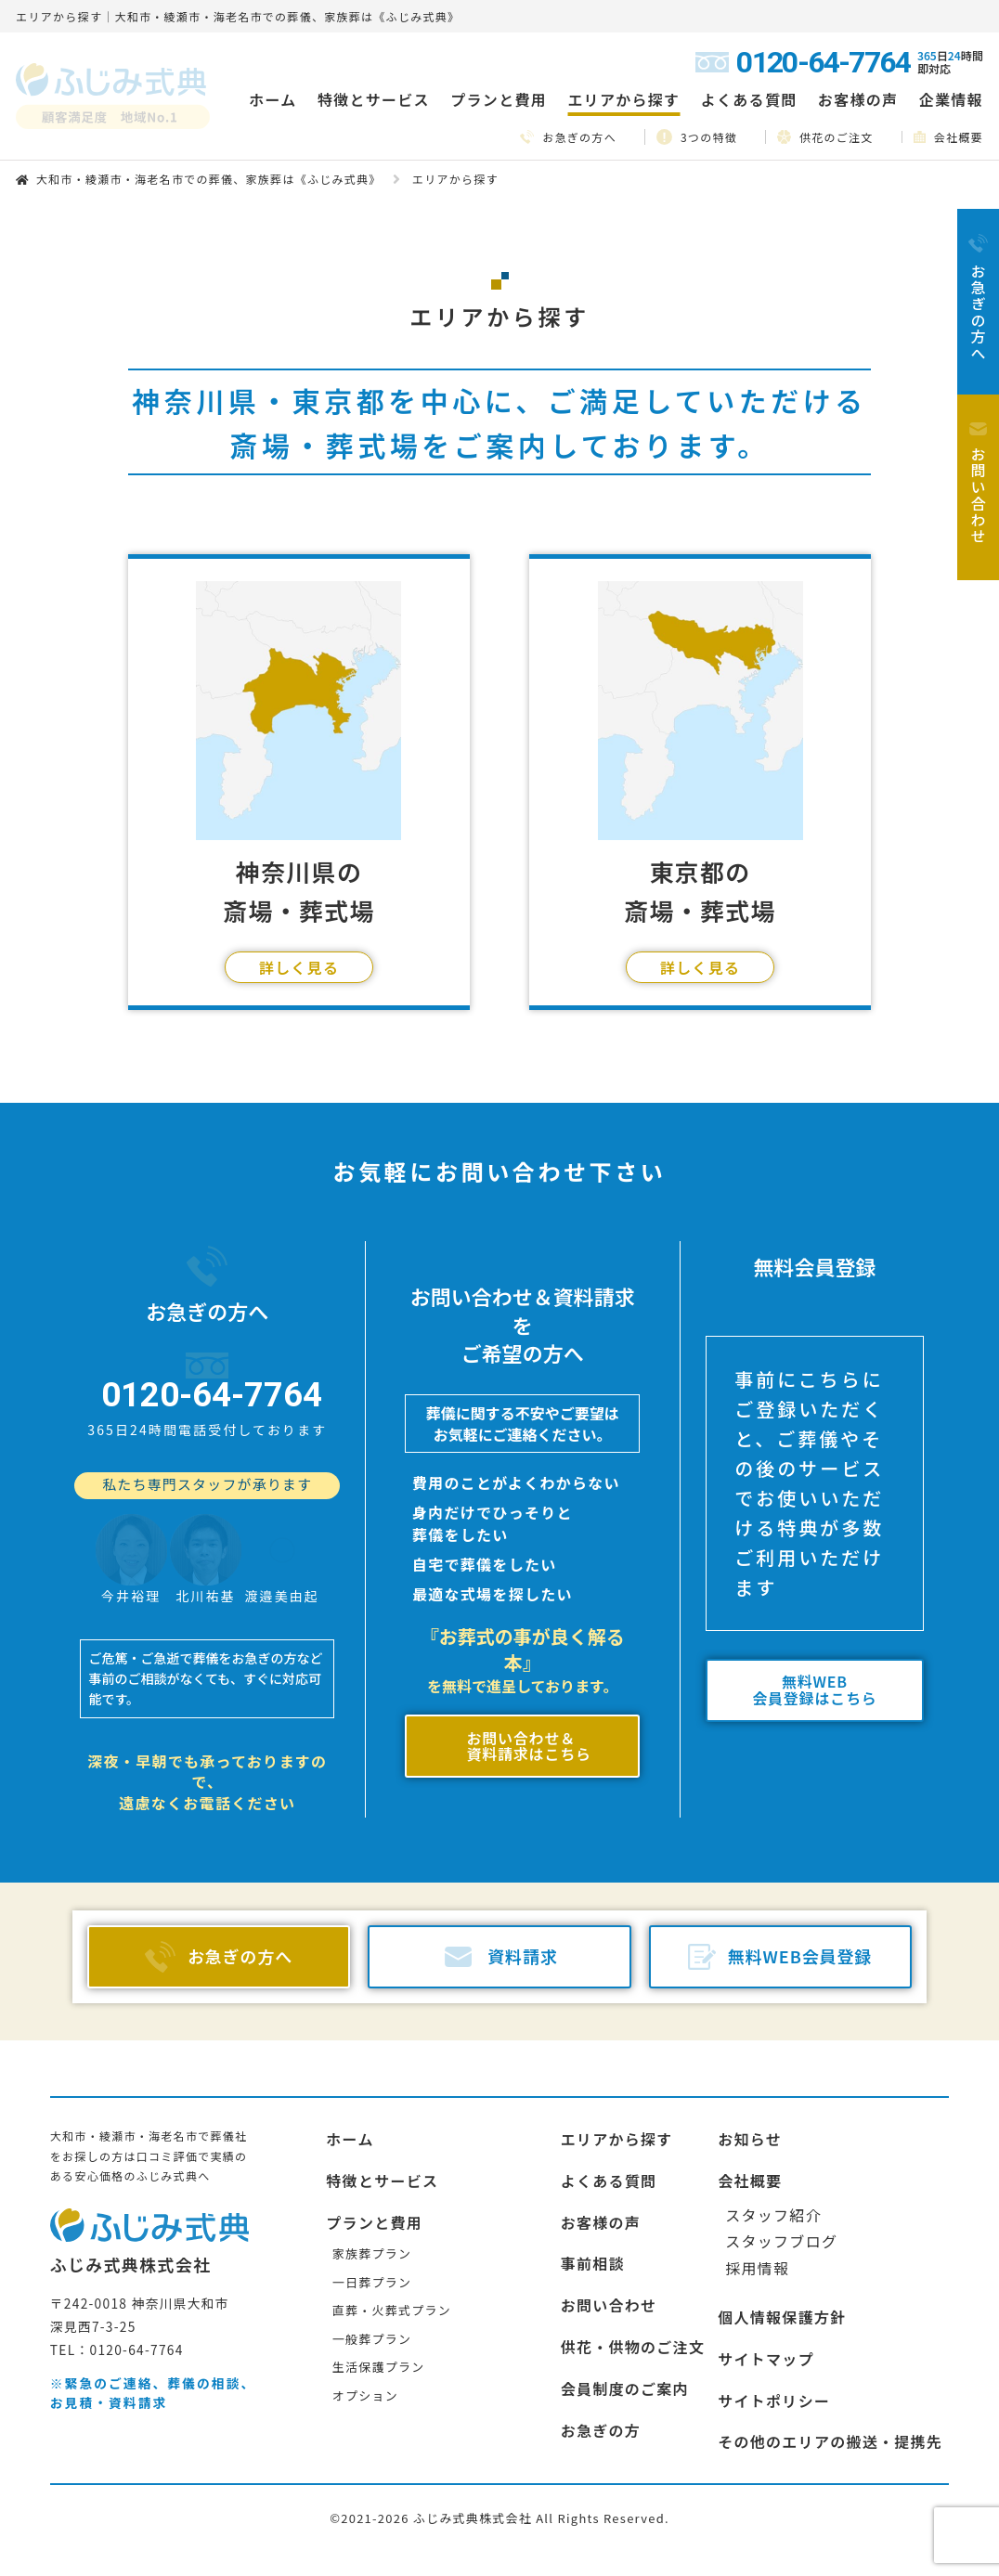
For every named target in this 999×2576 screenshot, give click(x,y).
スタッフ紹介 (773, 2153)
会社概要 (948, 137)
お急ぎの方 (601, 2369)
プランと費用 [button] (498, 99)
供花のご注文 (825, 136)
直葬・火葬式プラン (391, 2250)
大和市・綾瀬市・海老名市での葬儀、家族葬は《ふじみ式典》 (209, 179)
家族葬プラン (371, 2193)
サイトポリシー (774, 2339)
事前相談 (593, 2203)
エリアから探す (617, 2078)
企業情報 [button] (951, 99)
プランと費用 (374, 2161)
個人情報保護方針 (782, 2256)
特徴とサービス (382, 2119)
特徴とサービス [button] (374, 99)
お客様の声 (858, 99)
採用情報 (757, 2207)
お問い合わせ (609, 2244)
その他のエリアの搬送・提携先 (830, 2381)
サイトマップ (766, 2297)
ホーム (272, 99)
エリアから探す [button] (623, 99)
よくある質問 (749, 99)
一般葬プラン (371, 2277)
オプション (365, 2335)
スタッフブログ (781, 2180)
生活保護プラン (378, 2306)
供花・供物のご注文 (633, 2285)
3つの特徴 (696, 137)
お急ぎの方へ (568, 137)
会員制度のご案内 (625, 2327)
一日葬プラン (371, 2221)
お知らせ (750, 2078)
